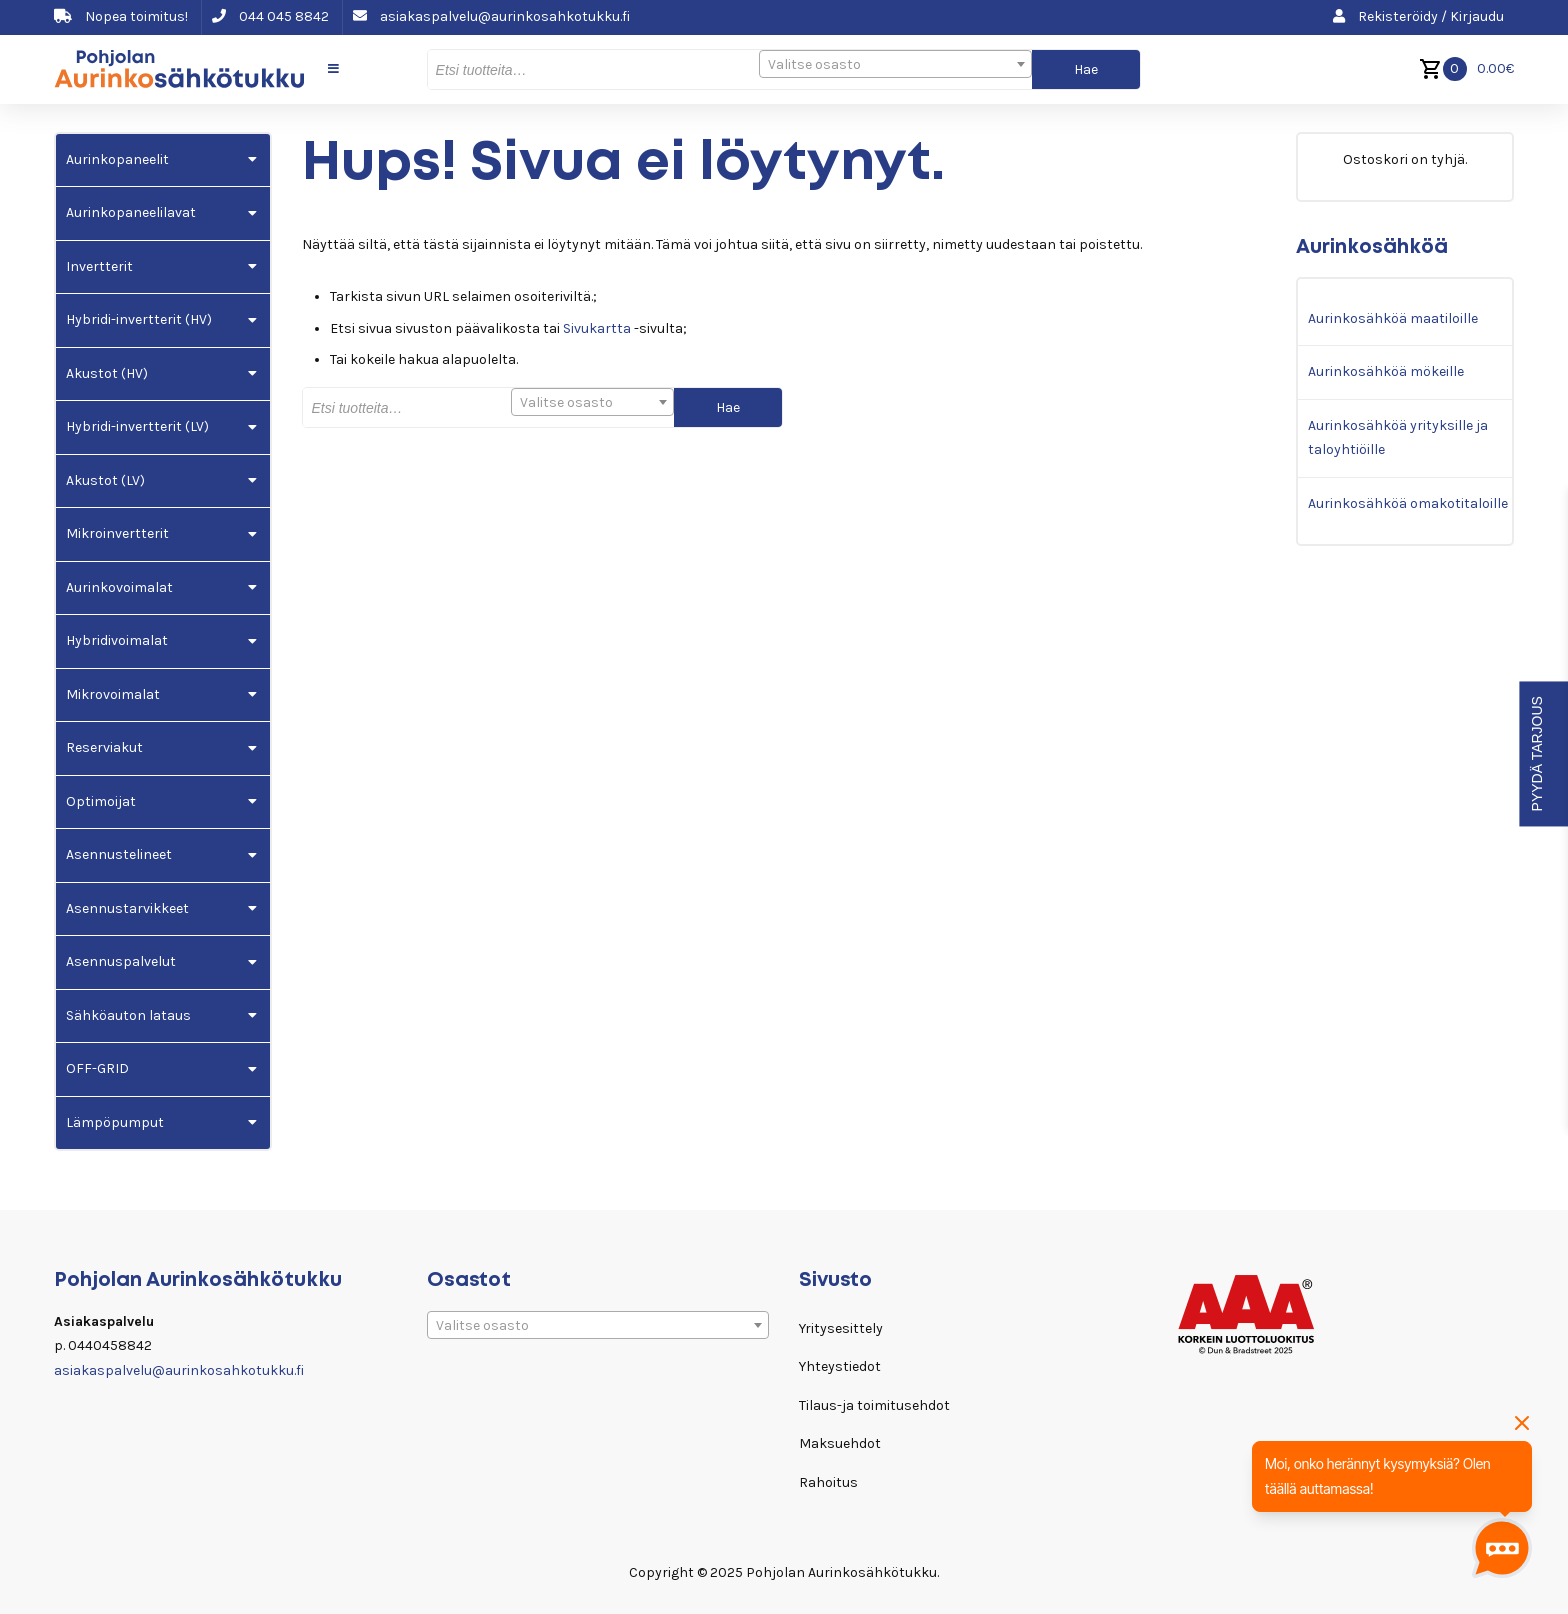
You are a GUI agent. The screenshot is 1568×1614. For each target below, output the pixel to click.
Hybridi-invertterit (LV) (137, 426)
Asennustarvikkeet (127, 908)
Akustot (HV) (107, 373)
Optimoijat (101, 801)
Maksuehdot (840, 1443)
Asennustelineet (119, 854)
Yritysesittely (841, 1328)
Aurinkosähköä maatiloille (1393, 318)
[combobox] (896, 64)
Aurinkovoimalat (119, 587)
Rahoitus (828, 1482)
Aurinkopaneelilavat (131, 212)
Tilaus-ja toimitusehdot (874, 1405)
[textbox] (896, 65)
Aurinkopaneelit (117, 159)
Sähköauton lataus (128, 1015)
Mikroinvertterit (117, 533)
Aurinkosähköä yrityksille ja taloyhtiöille (1398, 438)
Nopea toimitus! (121, 16)
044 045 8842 (270, 16)
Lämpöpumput (115, 1122)
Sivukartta (597, 328)
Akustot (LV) (105, 480)
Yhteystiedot (840, 1366)
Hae (1086, 69)
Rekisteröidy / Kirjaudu (1418, 16)
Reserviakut (104, 747)
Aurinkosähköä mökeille (1386, 371)
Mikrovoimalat (113, 694)
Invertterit (99, 266)
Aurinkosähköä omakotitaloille (1408, 503)
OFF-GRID (97, 1068)
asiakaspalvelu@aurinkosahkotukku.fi (491, 16)
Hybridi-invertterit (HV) (139, 319)
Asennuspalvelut (121, 961)
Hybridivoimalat (117, 640)
